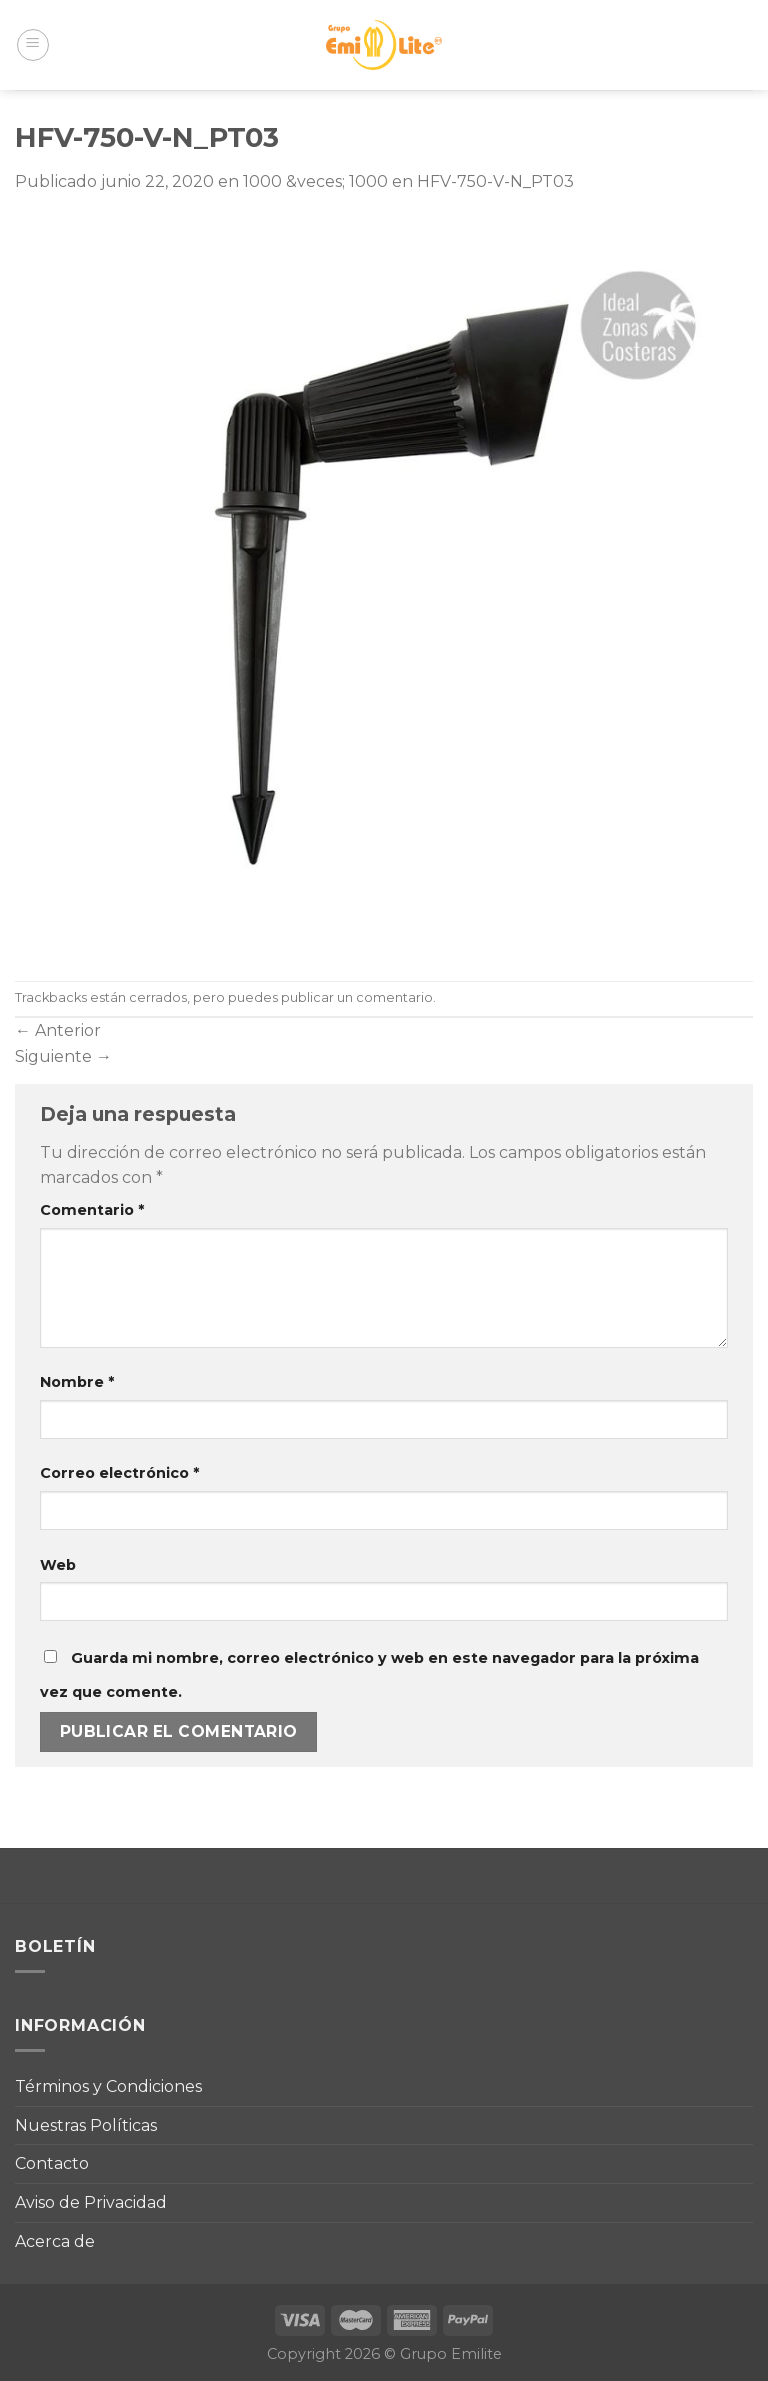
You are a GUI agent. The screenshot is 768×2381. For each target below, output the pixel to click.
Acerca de (55, 2241)
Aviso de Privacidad (91, 2202)
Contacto (52, 2163)
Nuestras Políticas (86, 2125)
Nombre (77, 1382)
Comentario (92, 1210)
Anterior (58, 1030)
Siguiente (63, 1056)
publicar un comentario (357, 997)
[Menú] (33, 45)
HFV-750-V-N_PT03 (495, 181)
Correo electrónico (119, 1473)
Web (58, 1565)
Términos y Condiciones (108, 2086)
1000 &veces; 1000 (315, 181)
